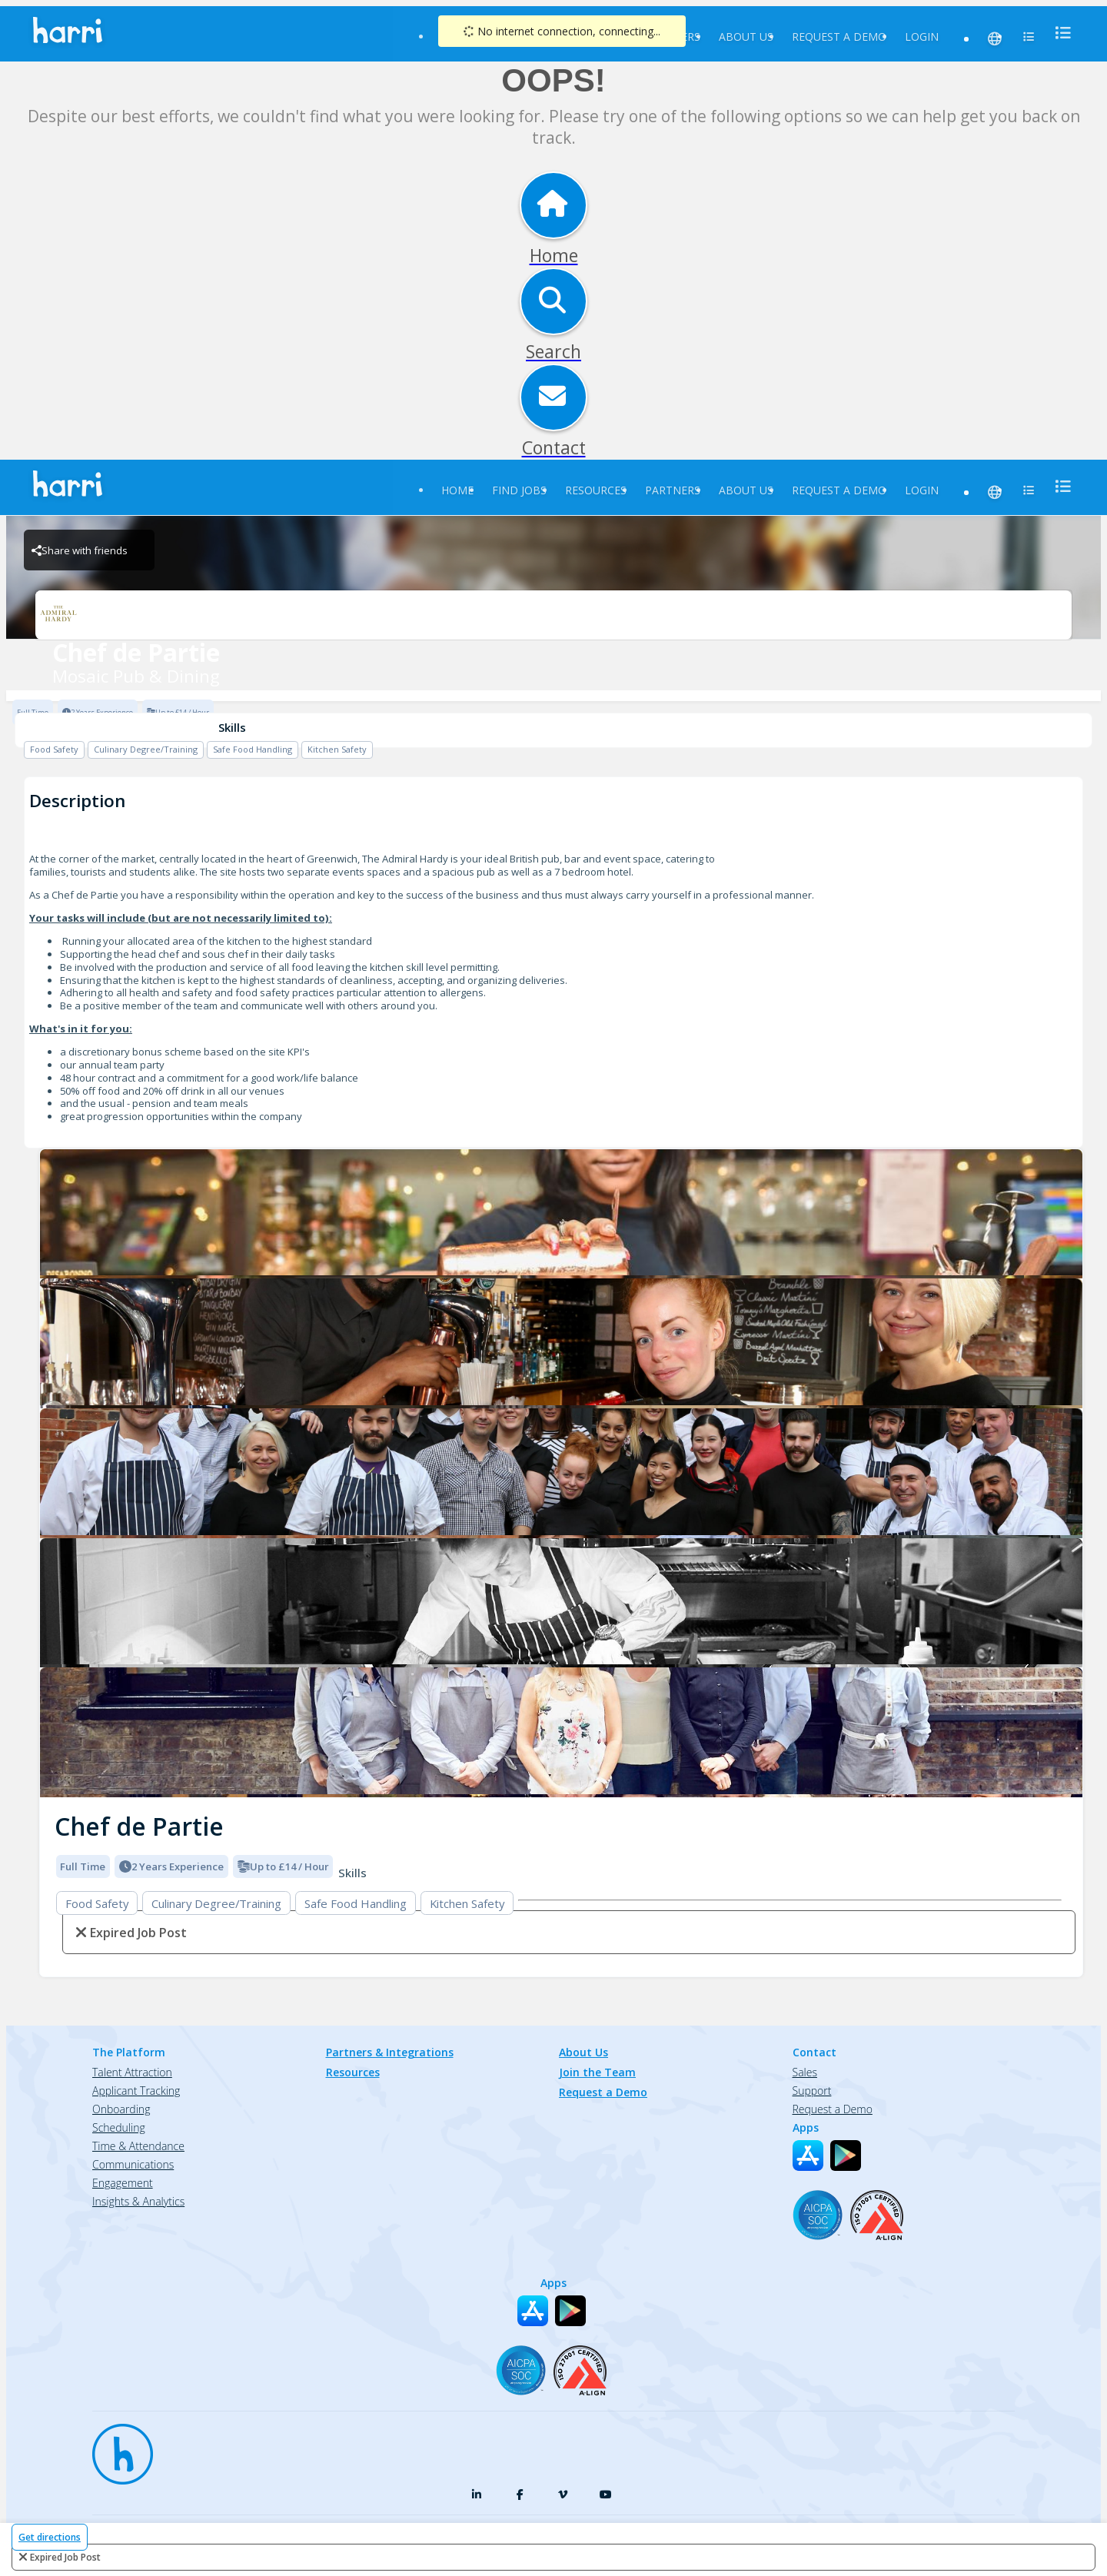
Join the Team (597, 2072)
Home (457, 490)
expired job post (65, 2557)
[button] (52, 1468)
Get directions (49, 2537)
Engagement (122, 2182)
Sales (805, 2072)
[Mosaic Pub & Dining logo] (561, 1214)
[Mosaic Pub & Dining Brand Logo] (553, 615)
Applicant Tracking (136, 2090)
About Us (746, 36)
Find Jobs (519, 490)
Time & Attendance (138, 2146)
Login (922, 36)
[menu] (1058, 32)
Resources (596, 490)
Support (812, 2090)
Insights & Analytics (138, 2201)
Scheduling (118, 2127)
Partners (672, 490)
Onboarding (121, 2109)
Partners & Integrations (390, 2052)
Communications (133, 2164)
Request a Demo (839, 36)
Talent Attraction (132, 2072)
